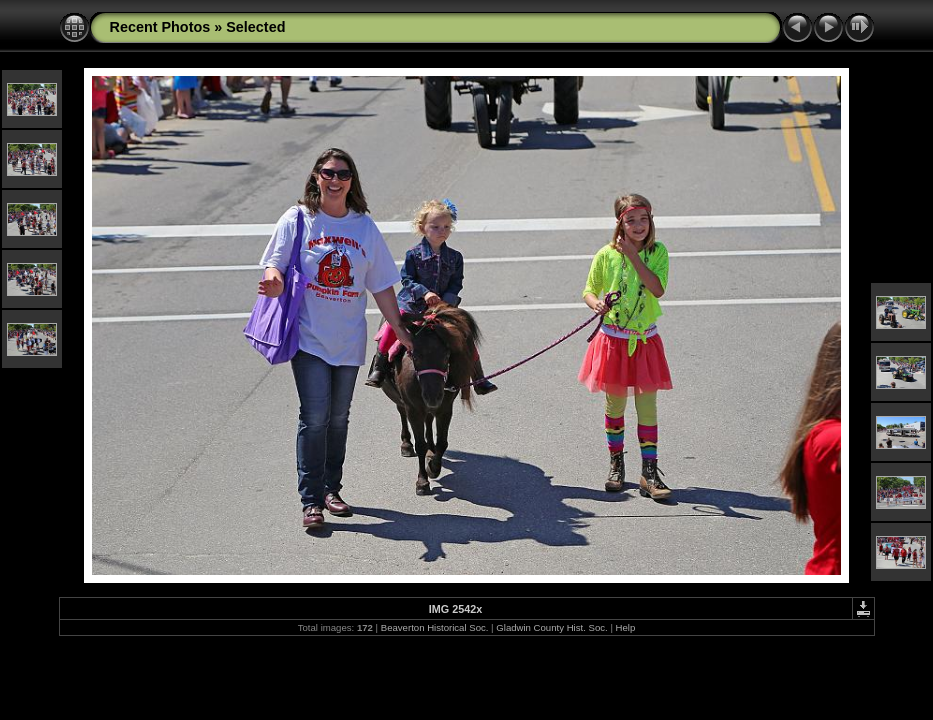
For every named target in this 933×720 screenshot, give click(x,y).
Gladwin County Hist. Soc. (551, 627)
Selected (255, 27)
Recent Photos (160, 27)
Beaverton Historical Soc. (435, 627)
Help (626, 627)
